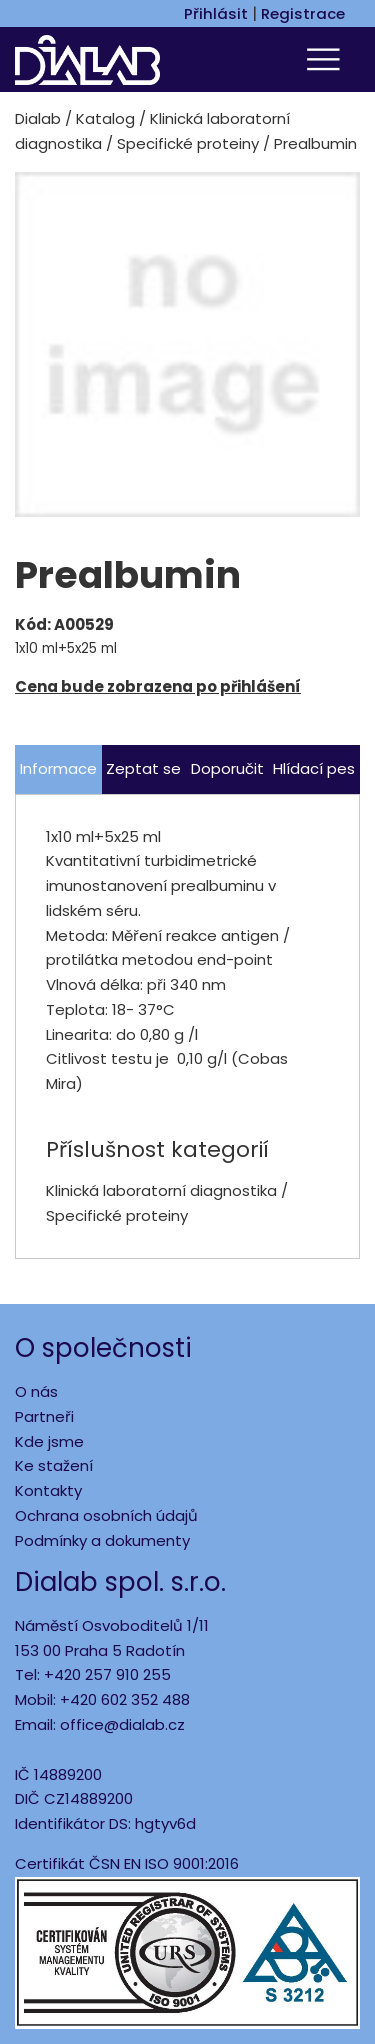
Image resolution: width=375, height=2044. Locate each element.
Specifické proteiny (188, 143)
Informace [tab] (58, 768)
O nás (36, 1391)
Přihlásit (216, 13)
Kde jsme (49, 1441)
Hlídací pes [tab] (314, 768)
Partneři (44, 1416)
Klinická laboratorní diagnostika (161, 1190)
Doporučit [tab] (227, 768)
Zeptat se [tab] (143, 768)
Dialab (38, 118)
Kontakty (48, 1490)
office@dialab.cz (122, 1724)
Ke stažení (54, 1465)
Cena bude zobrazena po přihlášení (158, 686)
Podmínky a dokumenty (102, 1540)
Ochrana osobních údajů (106, 1515)
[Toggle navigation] (326, 59)
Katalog (105, 118)
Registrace (303, 13)
